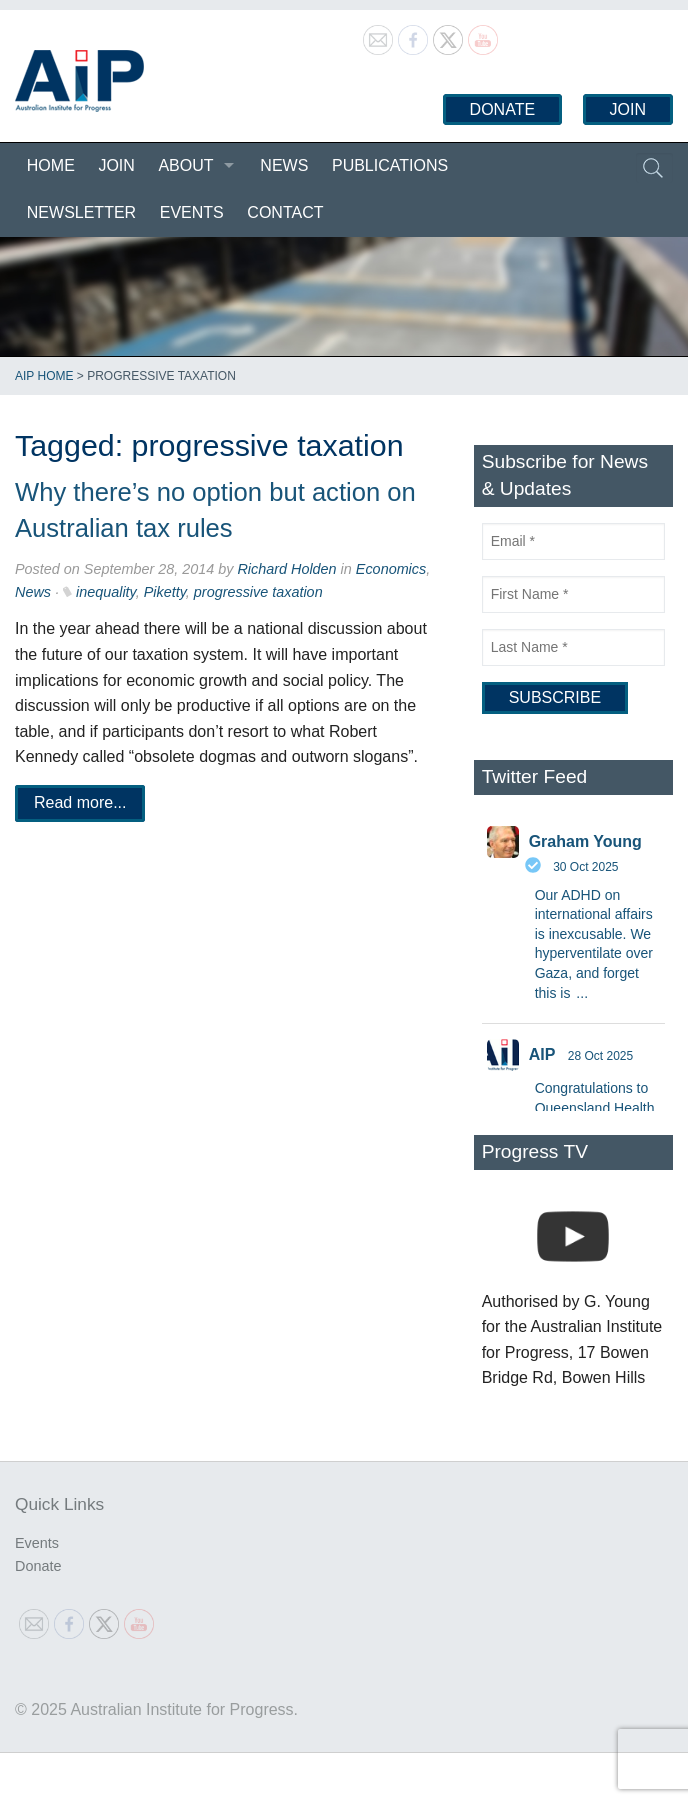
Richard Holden (286, 569)
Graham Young (585, 841)
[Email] (573, 541)
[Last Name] (573, 647)
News (284, 165)
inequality (106, 592)
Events (192, 212)
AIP (542, 1054)
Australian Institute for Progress (79, 81)
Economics (391, 569)
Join (628, 109)
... (582, 993)
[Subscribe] (555, 698)
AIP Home (44, 376)
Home (51, 165)
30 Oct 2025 (585, 867)
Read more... (80, 802)
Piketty (165, 592)
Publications (390, 165)
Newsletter (81, 212)
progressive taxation (258, 592)
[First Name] (573, 594)
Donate (502, 109)
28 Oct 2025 (600, 1056)
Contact (285, 212)
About (185, 165)
